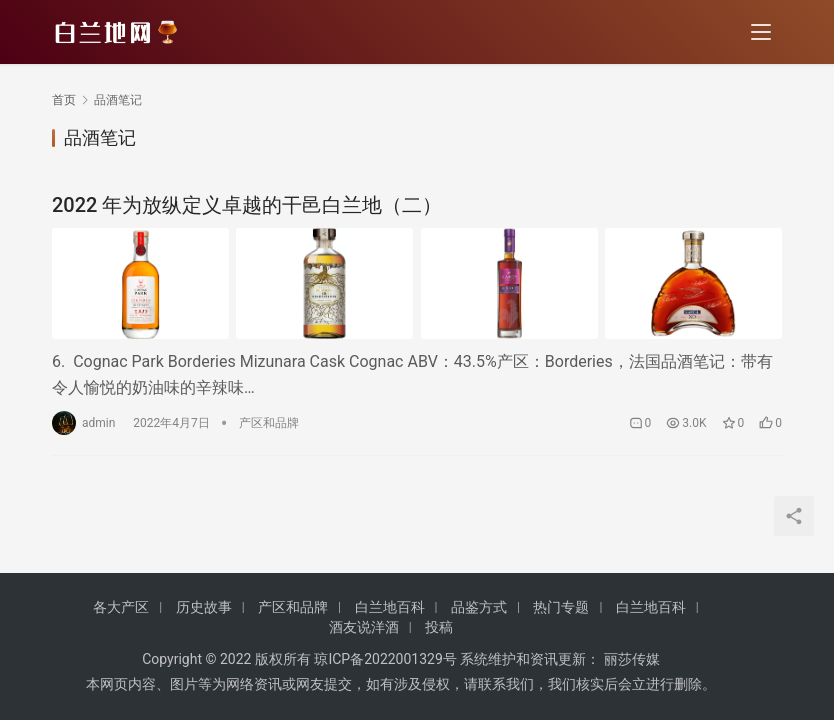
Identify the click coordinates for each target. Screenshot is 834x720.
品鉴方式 (479, 607)
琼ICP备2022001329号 (385, 659)
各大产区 (121, 607)
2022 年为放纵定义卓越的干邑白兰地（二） (247, 205)
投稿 (439, 627)
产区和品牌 (269, 423)
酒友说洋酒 (364, 627)
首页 (64, 100)
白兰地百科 (390, 607)
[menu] (761, 32)
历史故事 (204, 607)
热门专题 (561, 607)
